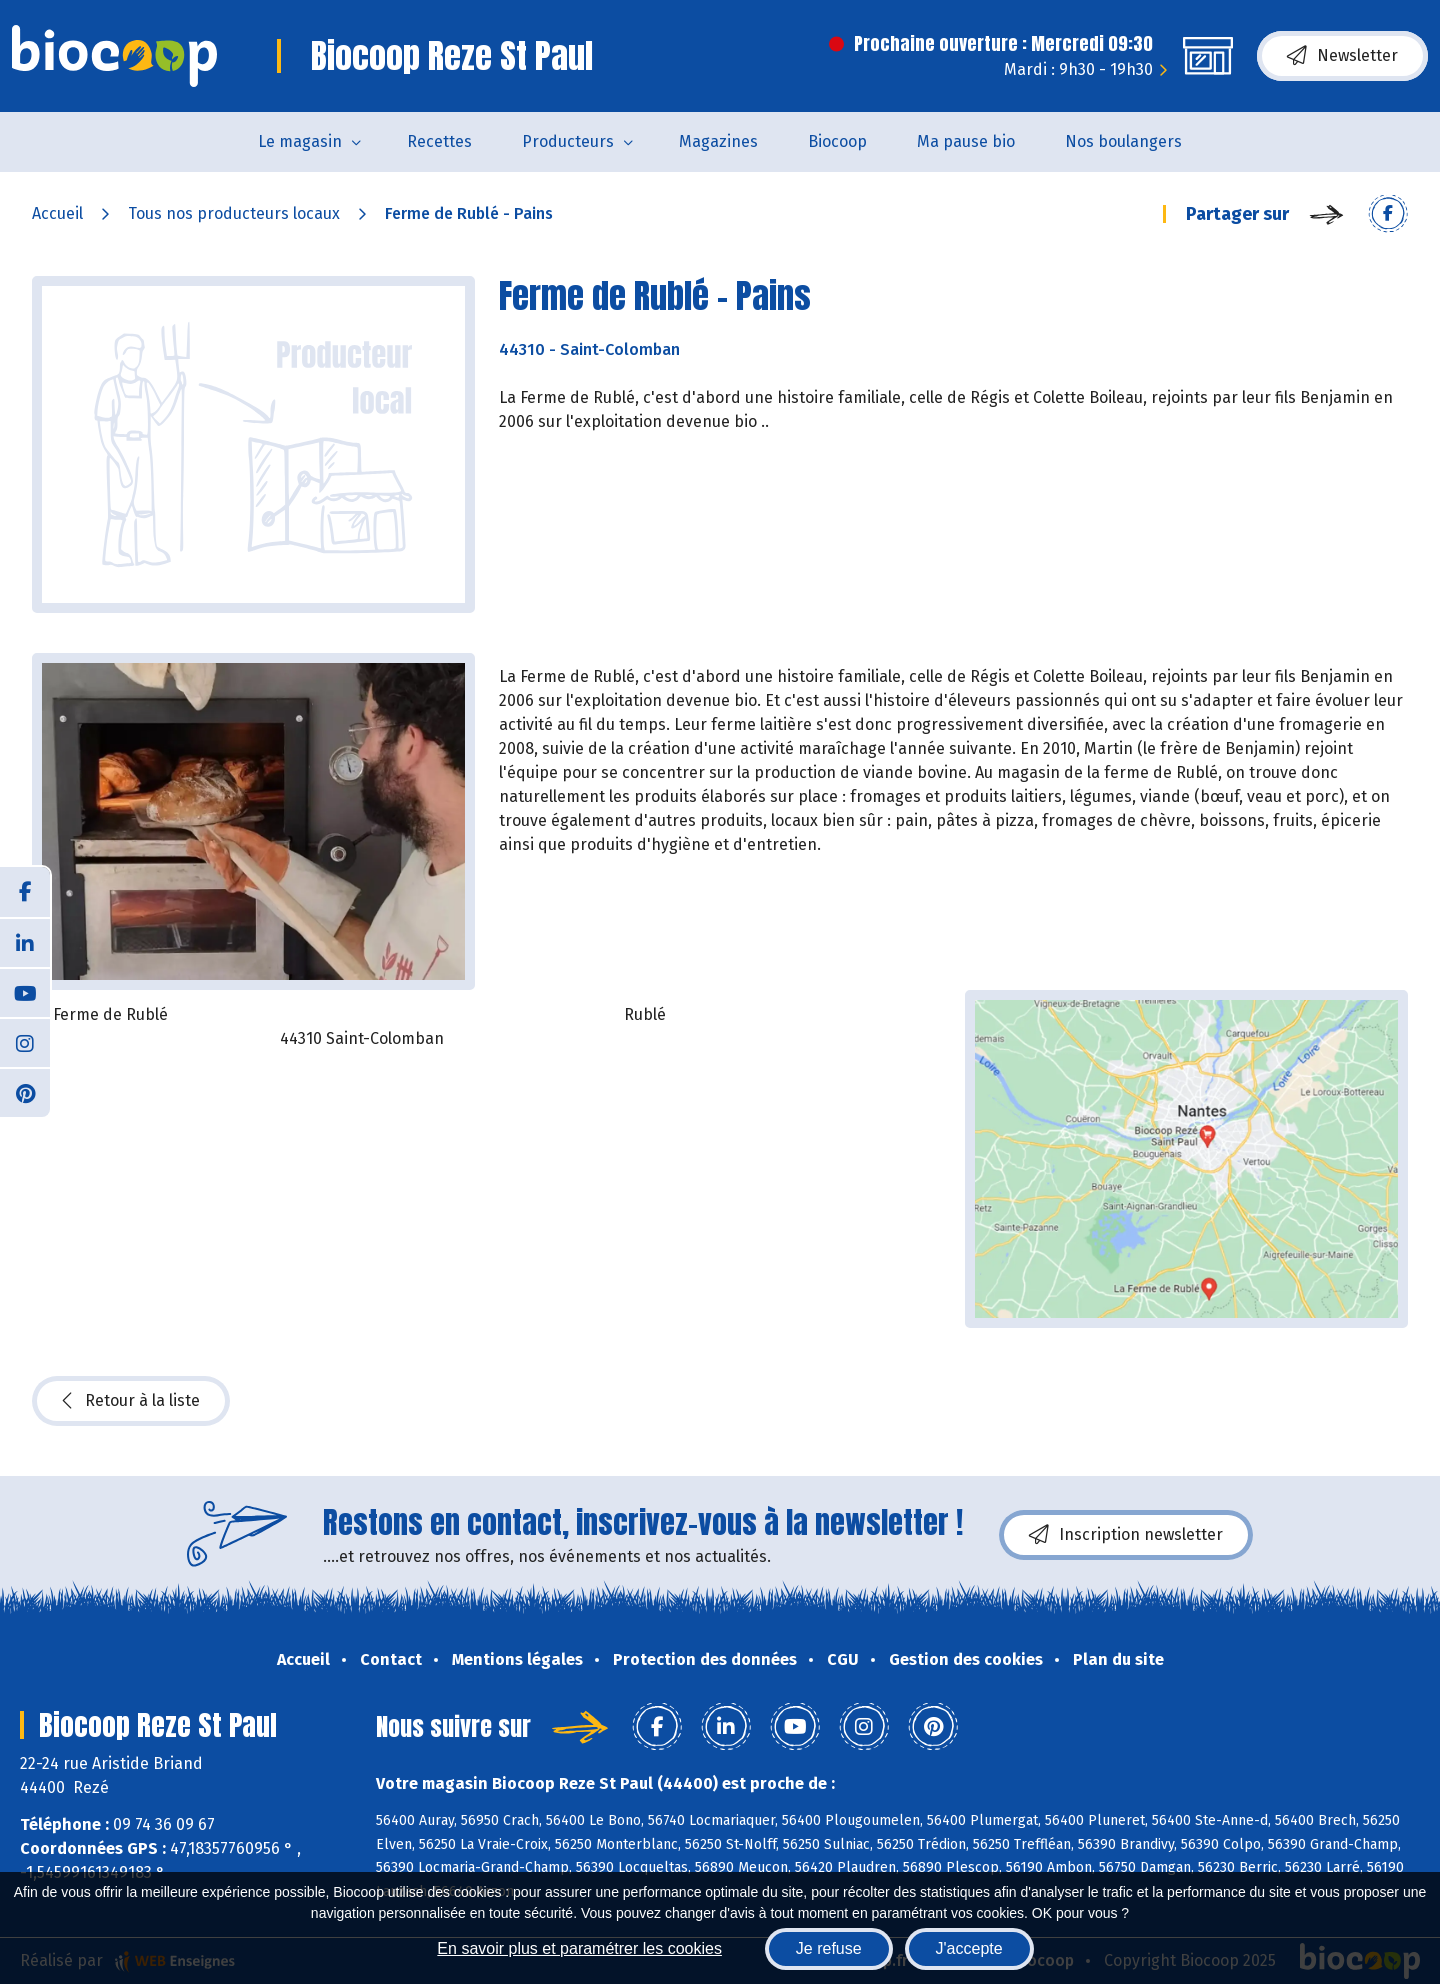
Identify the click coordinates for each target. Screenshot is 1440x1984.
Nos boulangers (1123, 141)
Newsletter (1342, 56)
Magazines (718, 141)
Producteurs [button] (568, 141)
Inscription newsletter (1126, 1535)
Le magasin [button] (300, 141)
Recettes (439, 141)
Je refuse (829, 1948)
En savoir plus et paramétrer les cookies (579, 1948)
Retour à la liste (131, 1401)
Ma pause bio (966, 141)
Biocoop (837, 141)
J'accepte (969, 1948)
